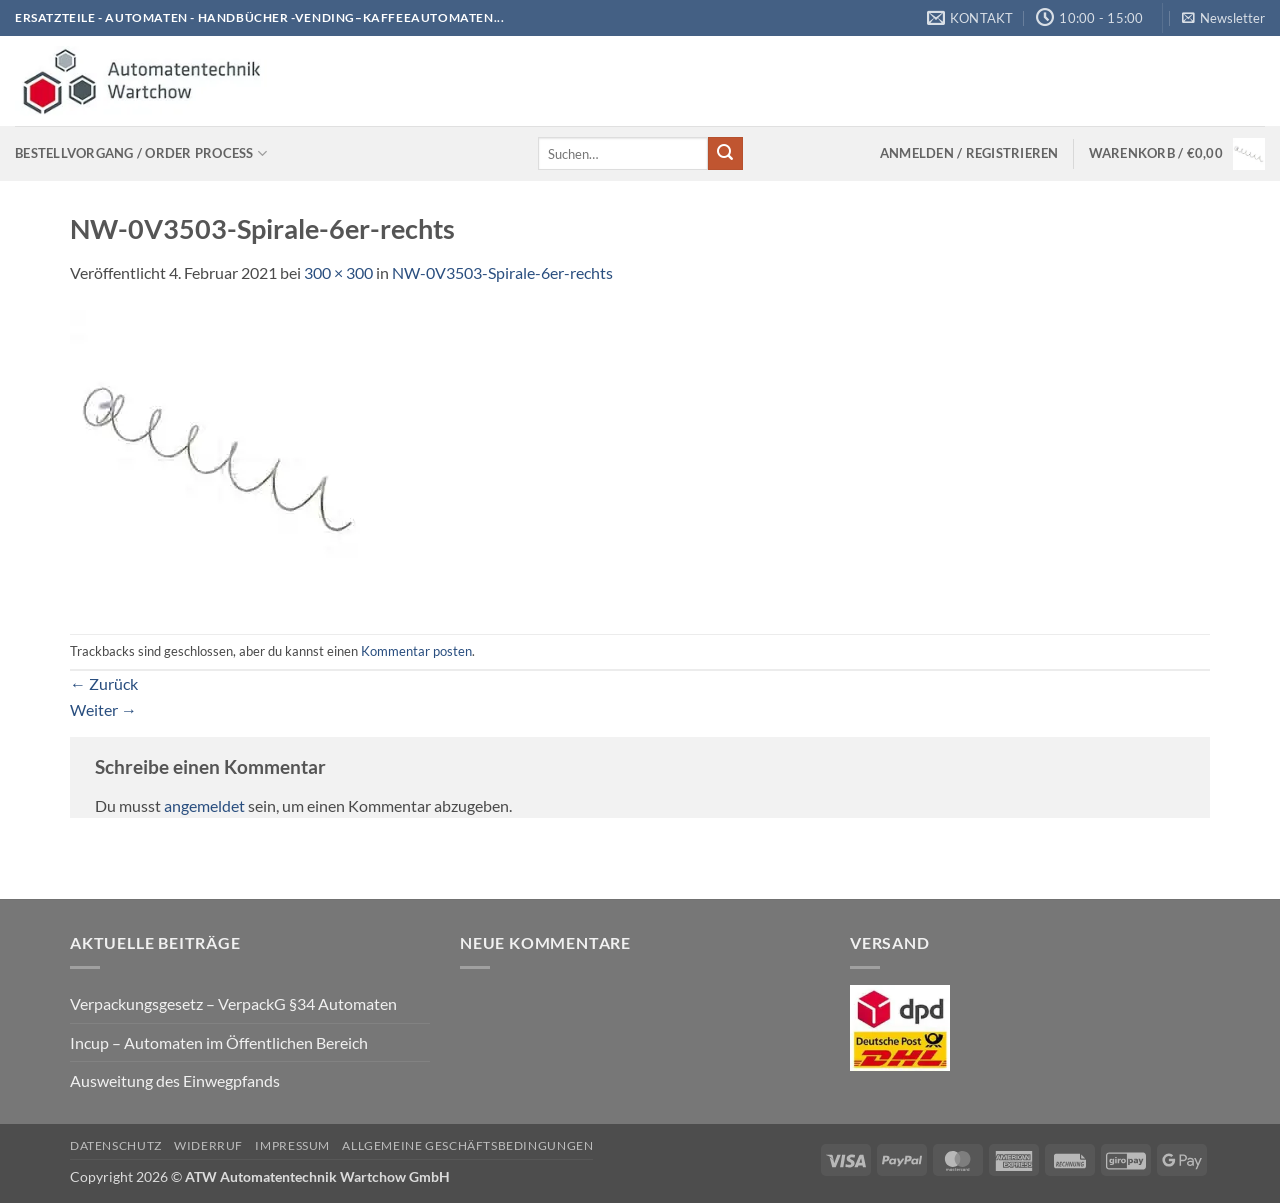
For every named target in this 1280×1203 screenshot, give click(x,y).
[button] (1223, 18)
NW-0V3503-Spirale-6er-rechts (502, 272)
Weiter (103, 709)
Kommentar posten (416, 651)
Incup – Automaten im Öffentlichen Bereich (219, 1042)
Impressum (292, 1145)
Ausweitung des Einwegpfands (175, 1080)
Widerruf (208, 1145)
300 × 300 (338, 272)
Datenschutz (116, 1145)
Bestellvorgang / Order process (141, 153)
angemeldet (204, 805)
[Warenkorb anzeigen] (1177, 154)
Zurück (104, 683)
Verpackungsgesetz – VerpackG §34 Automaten (233, 1003)
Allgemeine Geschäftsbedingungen (467, 1145)
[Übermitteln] (725, 154)
